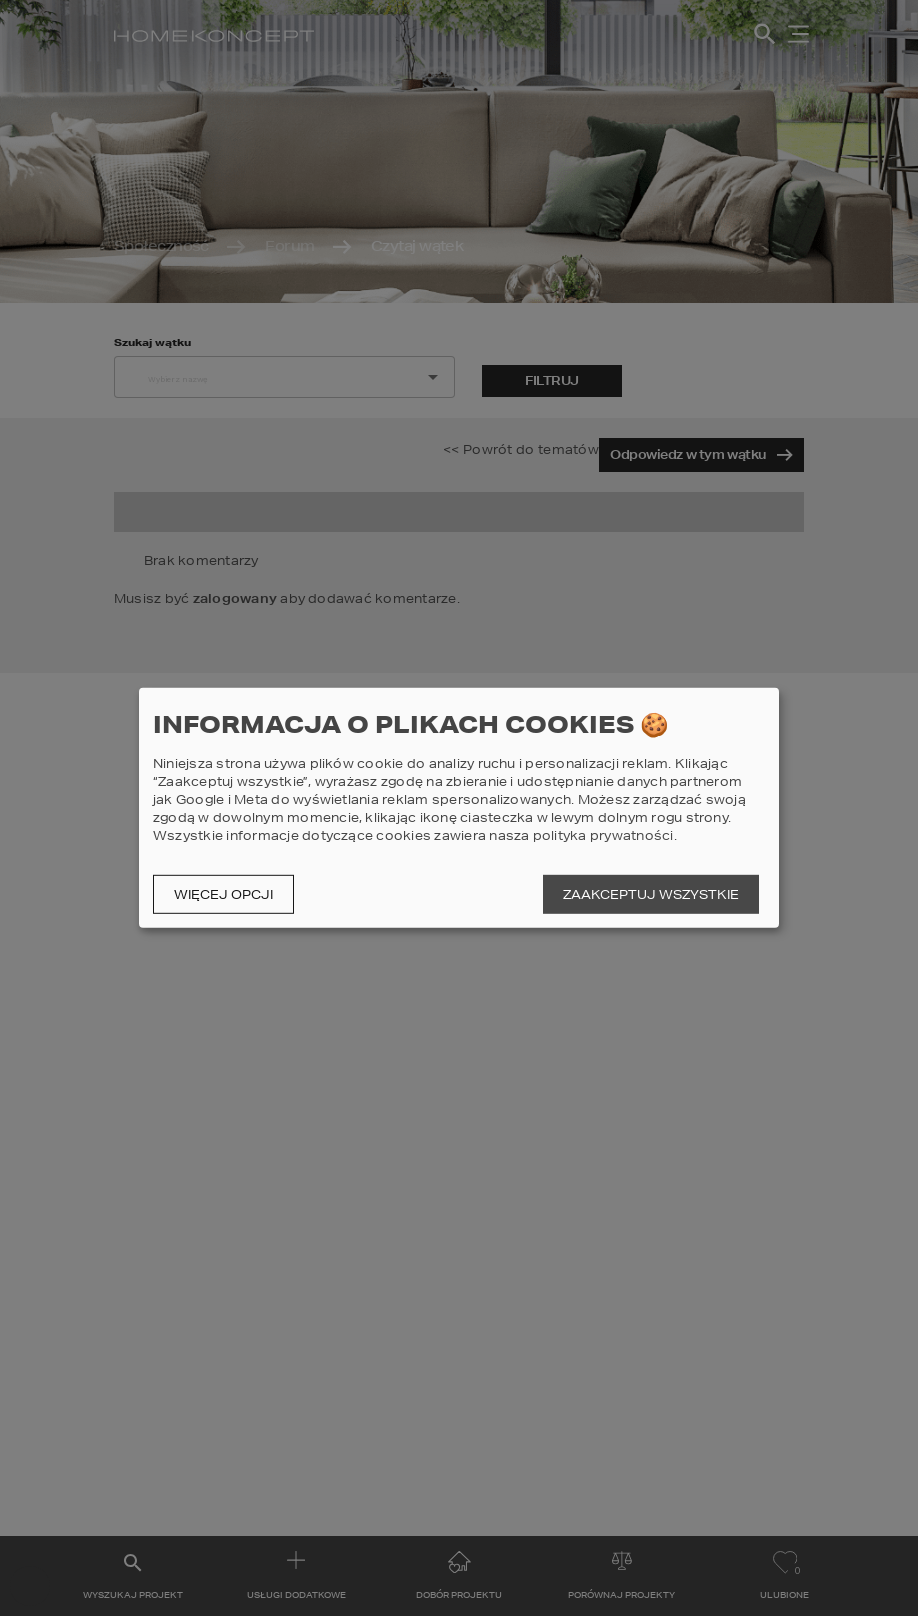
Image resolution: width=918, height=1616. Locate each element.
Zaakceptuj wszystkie (651, 894)
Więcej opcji (223, 894)
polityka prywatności (603, 835)
